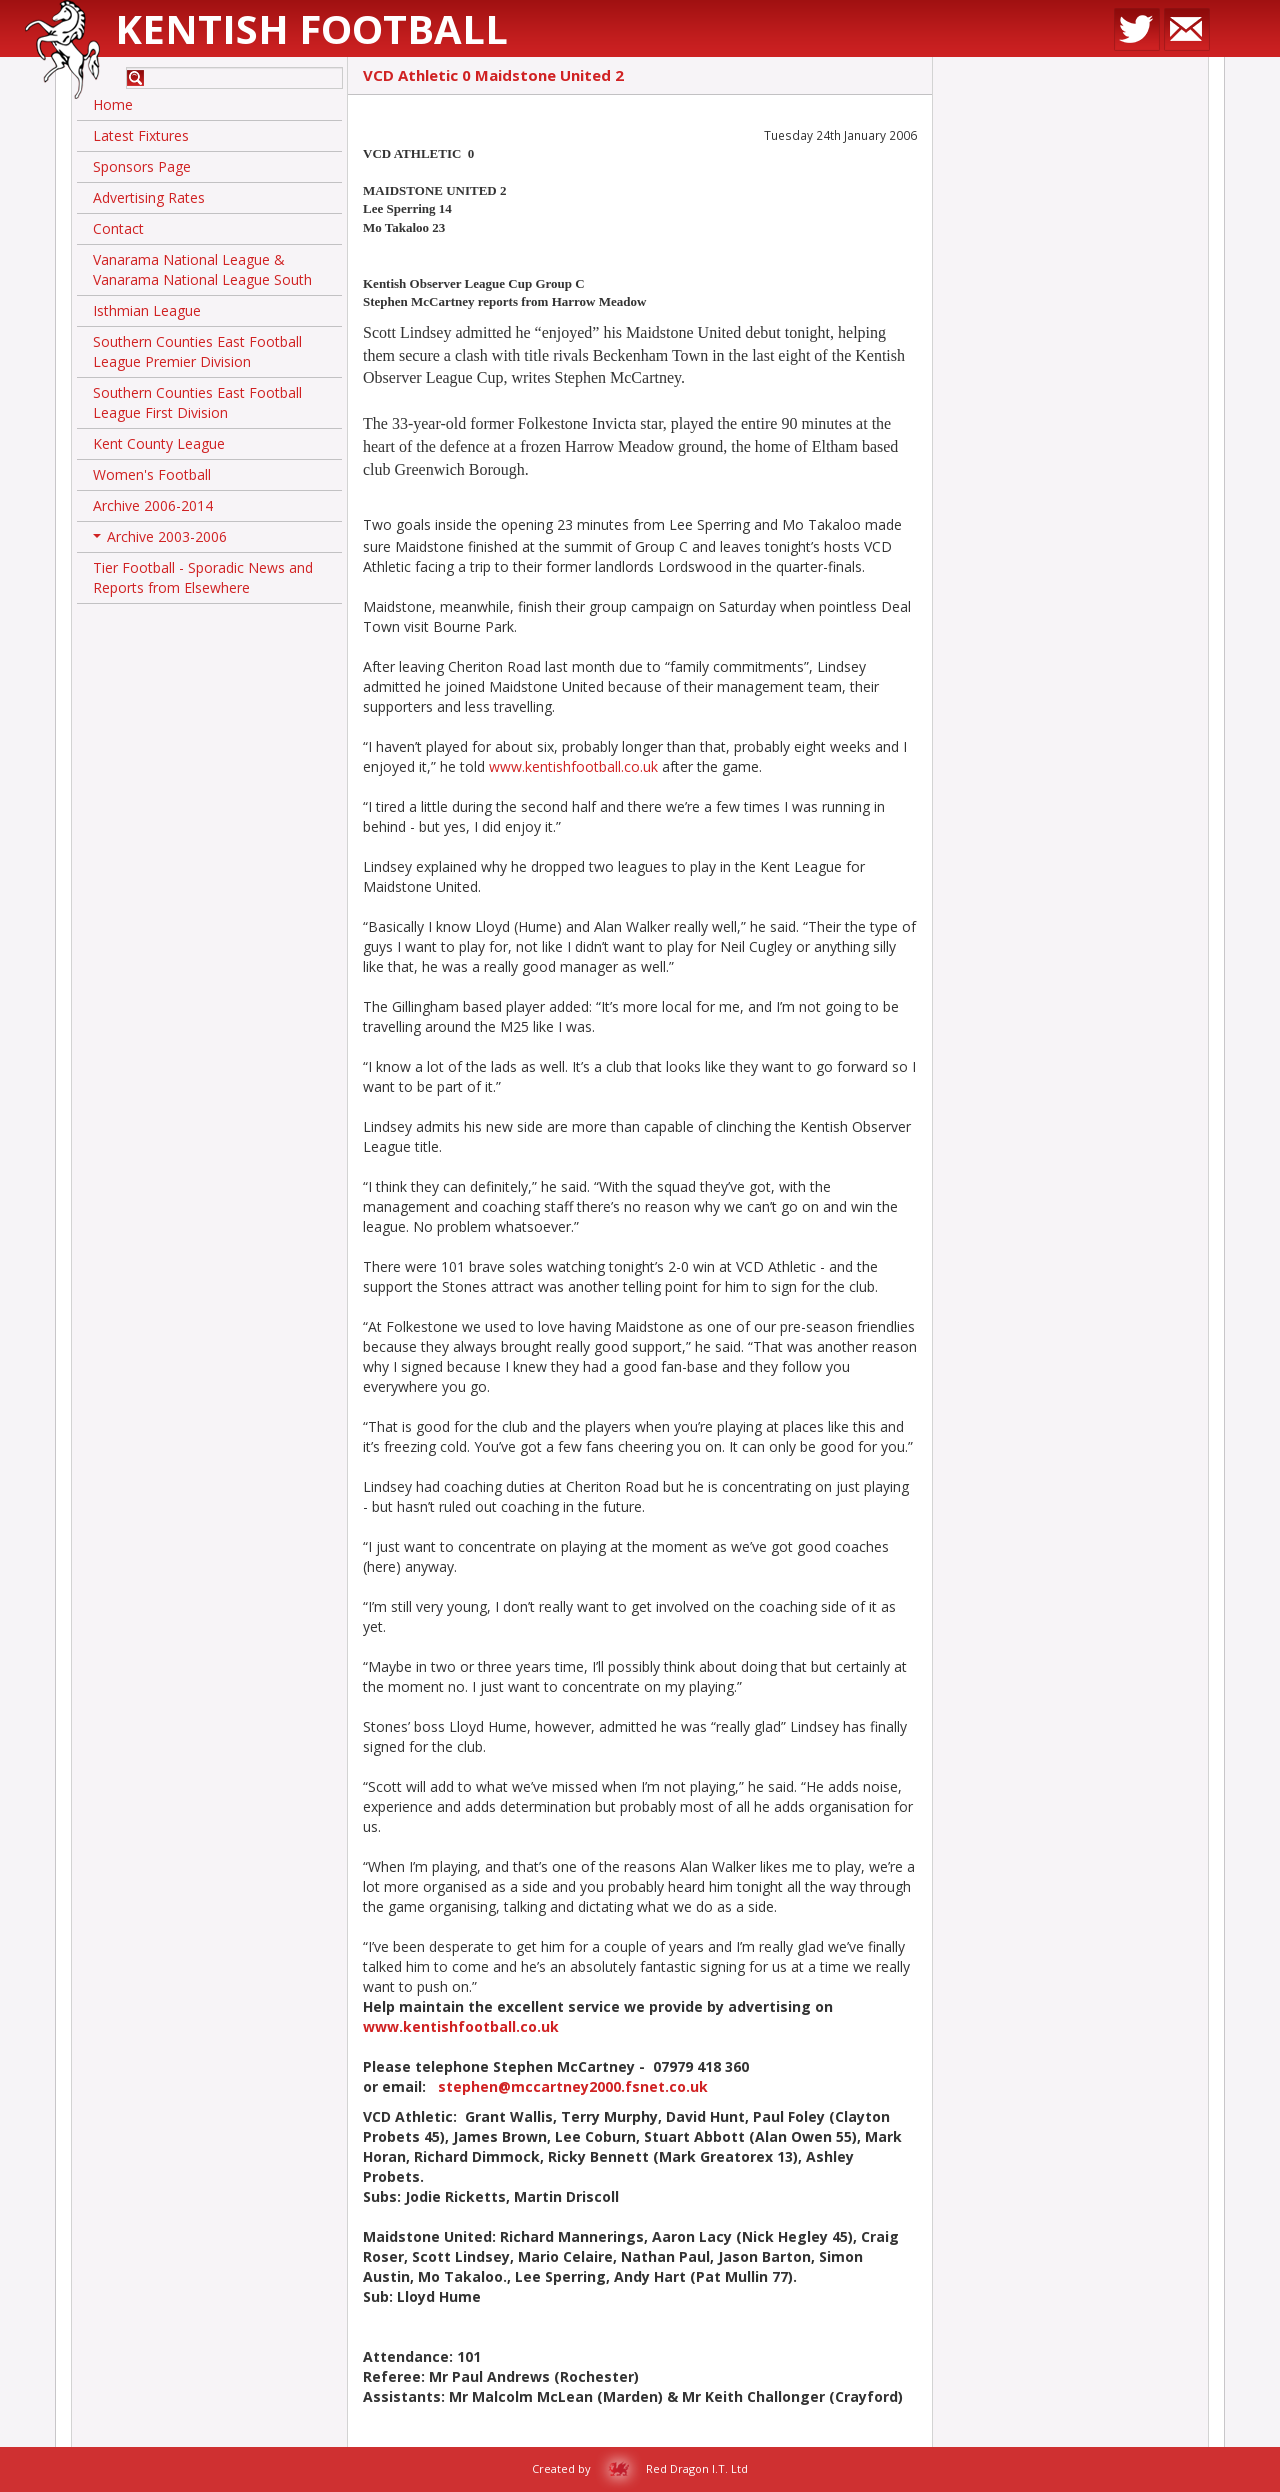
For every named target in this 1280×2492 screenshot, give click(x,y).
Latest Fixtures (141, 135)
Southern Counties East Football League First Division (197, 402)
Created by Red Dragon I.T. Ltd (640, 2468)
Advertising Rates (149, 197)
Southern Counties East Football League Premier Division (197, 351)
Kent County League (159, 443)
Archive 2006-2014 (153, 505)
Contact (118, 228)
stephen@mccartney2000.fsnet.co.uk (573, 2086)
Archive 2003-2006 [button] (160, 540)
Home (113, 104)
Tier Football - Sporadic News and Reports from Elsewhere (203, 577)
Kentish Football (311, 28)
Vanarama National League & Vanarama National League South (202, 269)
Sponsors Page (142, 166)
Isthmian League (147, 310)
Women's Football (152, 474)
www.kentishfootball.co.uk (573, 766)
